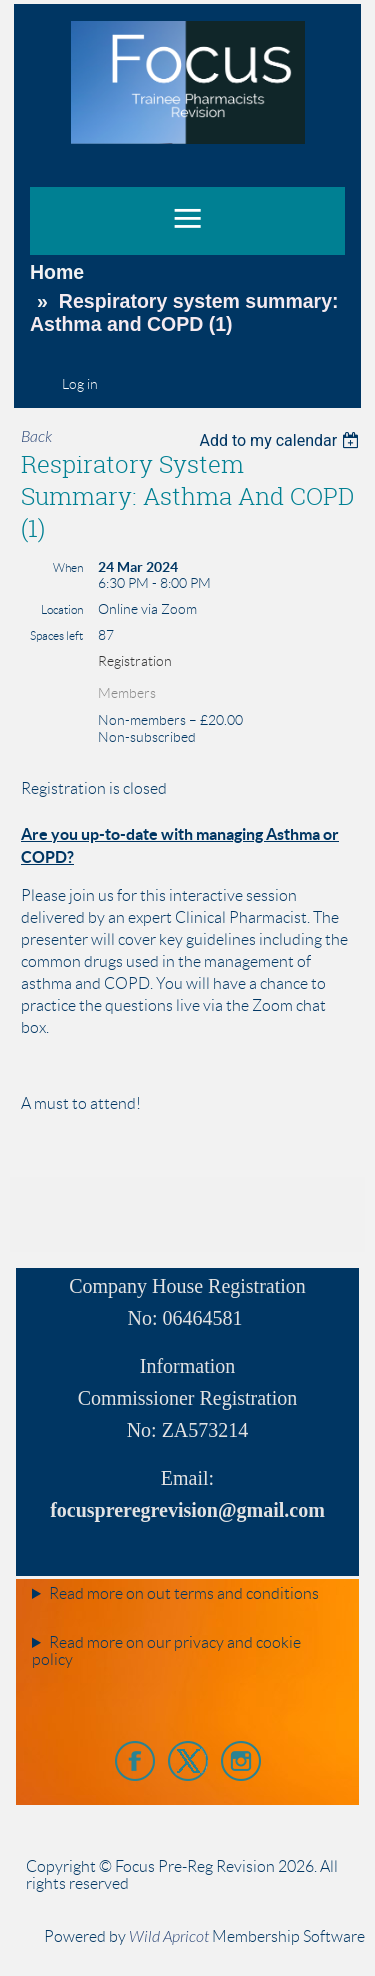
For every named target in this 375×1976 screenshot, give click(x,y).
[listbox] (281, 440)
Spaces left (56, 635)
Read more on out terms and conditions (184, 1593)
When (68, 567)
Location (62, 609)
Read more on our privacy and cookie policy (166, 1651)
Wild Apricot (169, 1937)
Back (36, 437)
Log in (80, 384)
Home (57, 272)
